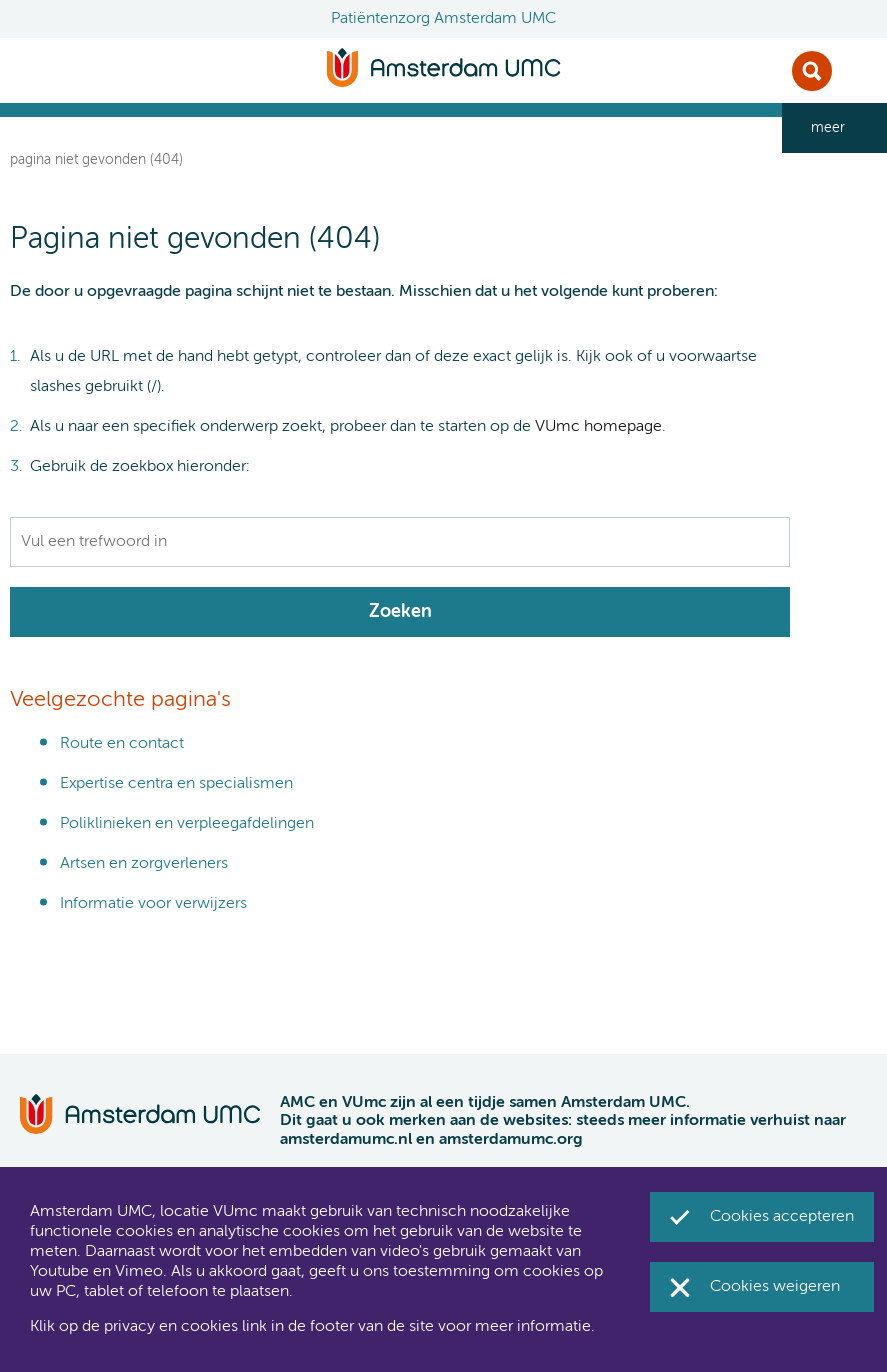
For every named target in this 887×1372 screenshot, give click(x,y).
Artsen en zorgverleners (144, 864)
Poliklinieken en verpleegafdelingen (187, 824)
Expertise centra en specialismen (176, 784)
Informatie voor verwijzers (153, 904)
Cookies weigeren (775, 1287)
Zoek (812, 71)
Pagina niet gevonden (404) (96, 160)
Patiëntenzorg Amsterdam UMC (443, 19)
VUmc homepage (598, 427)
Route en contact (122, 744)
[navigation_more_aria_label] (834, 128)
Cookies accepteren (782, 1217)
